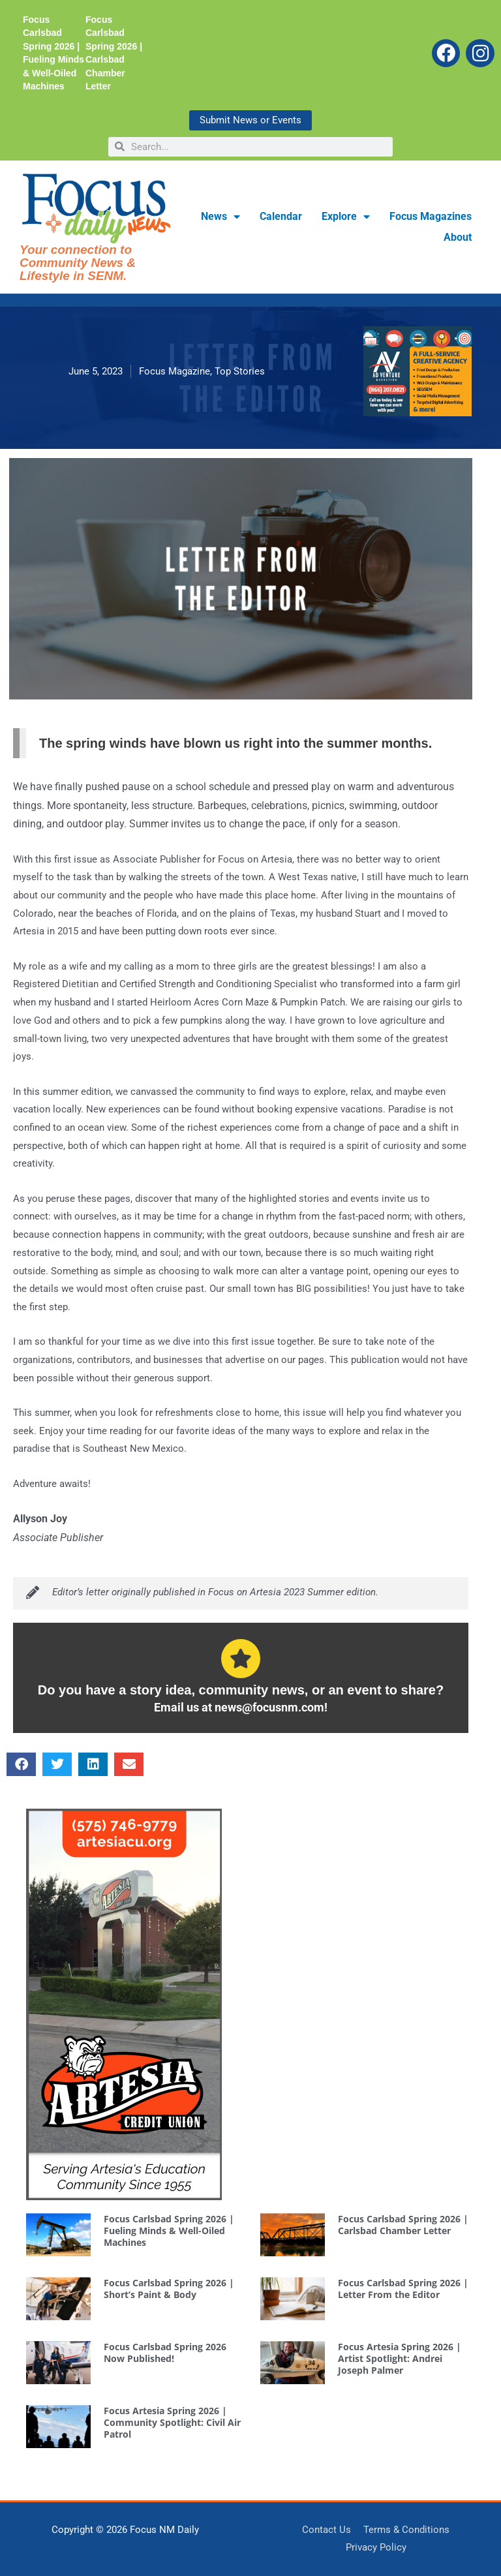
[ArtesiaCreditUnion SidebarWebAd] (124, 2003)
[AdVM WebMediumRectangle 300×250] (417, 370)
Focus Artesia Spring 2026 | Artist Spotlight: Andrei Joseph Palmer (399, 2358)
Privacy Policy (376, 2547)
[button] (21, 1764)
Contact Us (326, 2530)
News (220, 216)
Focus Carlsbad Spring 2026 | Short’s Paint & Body (169, 2289)
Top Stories (240, 371)
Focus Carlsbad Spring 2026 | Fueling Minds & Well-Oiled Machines (169, 2230)
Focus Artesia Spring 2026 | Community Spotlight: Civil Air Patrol (172, 2422)
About (458, 237)
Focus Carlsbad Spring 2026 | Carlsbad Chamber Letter (403, 2225)
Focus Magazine (174, 371)
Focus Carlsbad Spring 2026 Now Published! (165, 2352)
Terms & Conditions (406, 2530)
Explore (346, 216)
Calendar (281, 216)
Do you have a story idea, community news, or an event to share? (241, 1690)
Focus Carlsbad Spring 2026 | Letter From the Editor (403, 2289)
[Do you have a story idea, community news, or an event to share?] (240, 1658)
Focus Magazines (430, 216)
